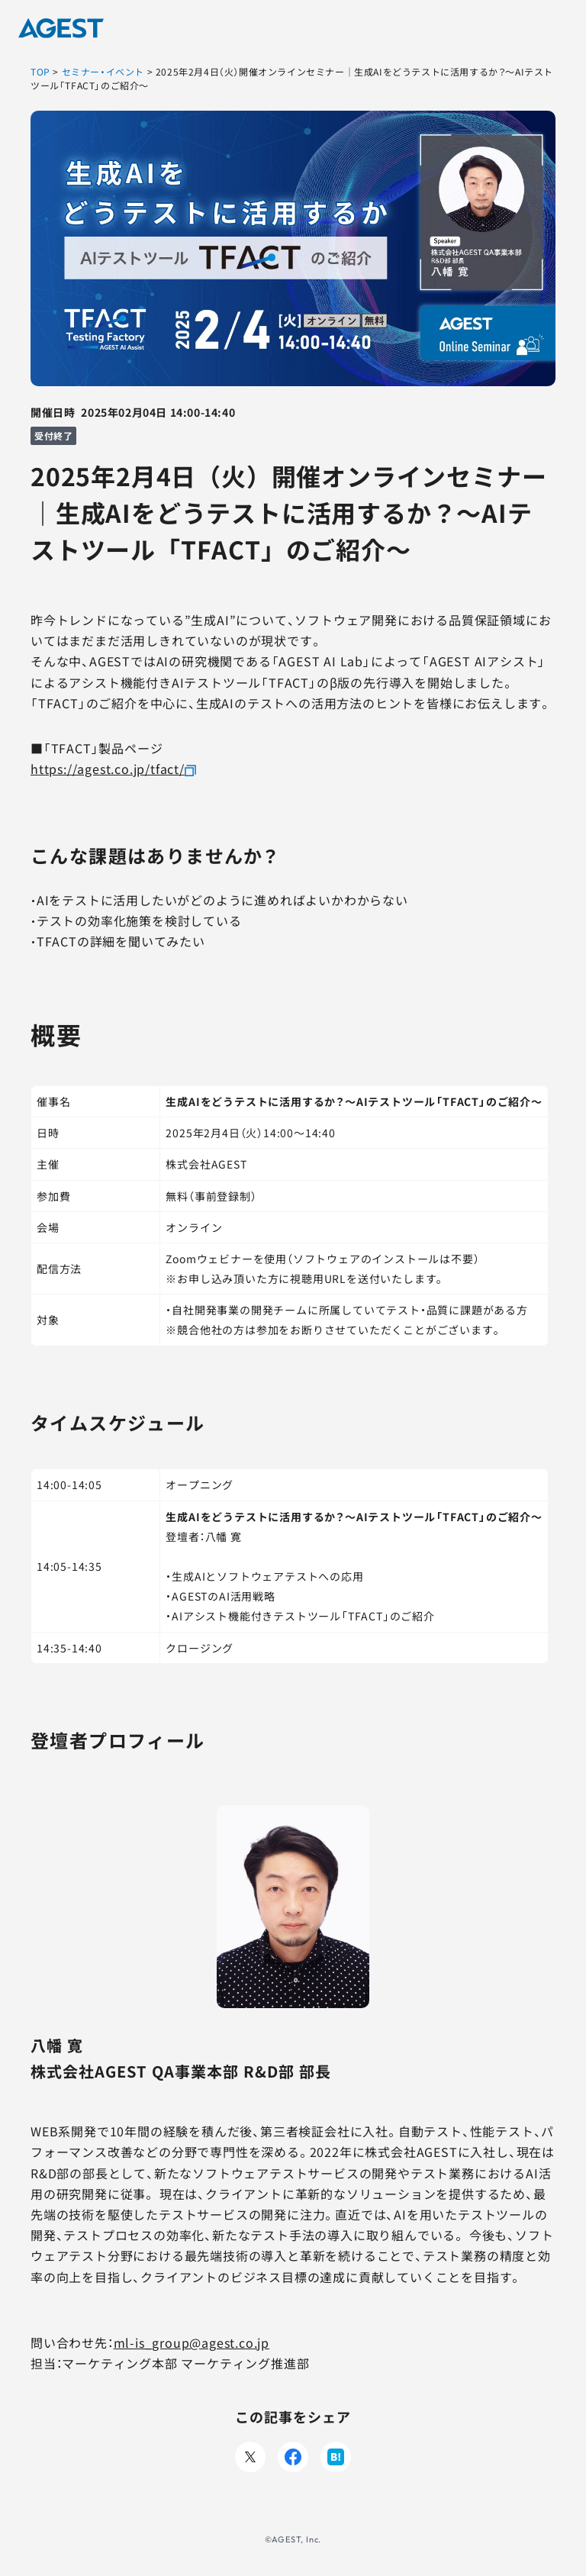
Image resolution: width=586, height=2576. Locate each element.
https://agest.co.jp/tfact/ (108, 768)
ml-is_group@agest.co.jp (191, 2342)
